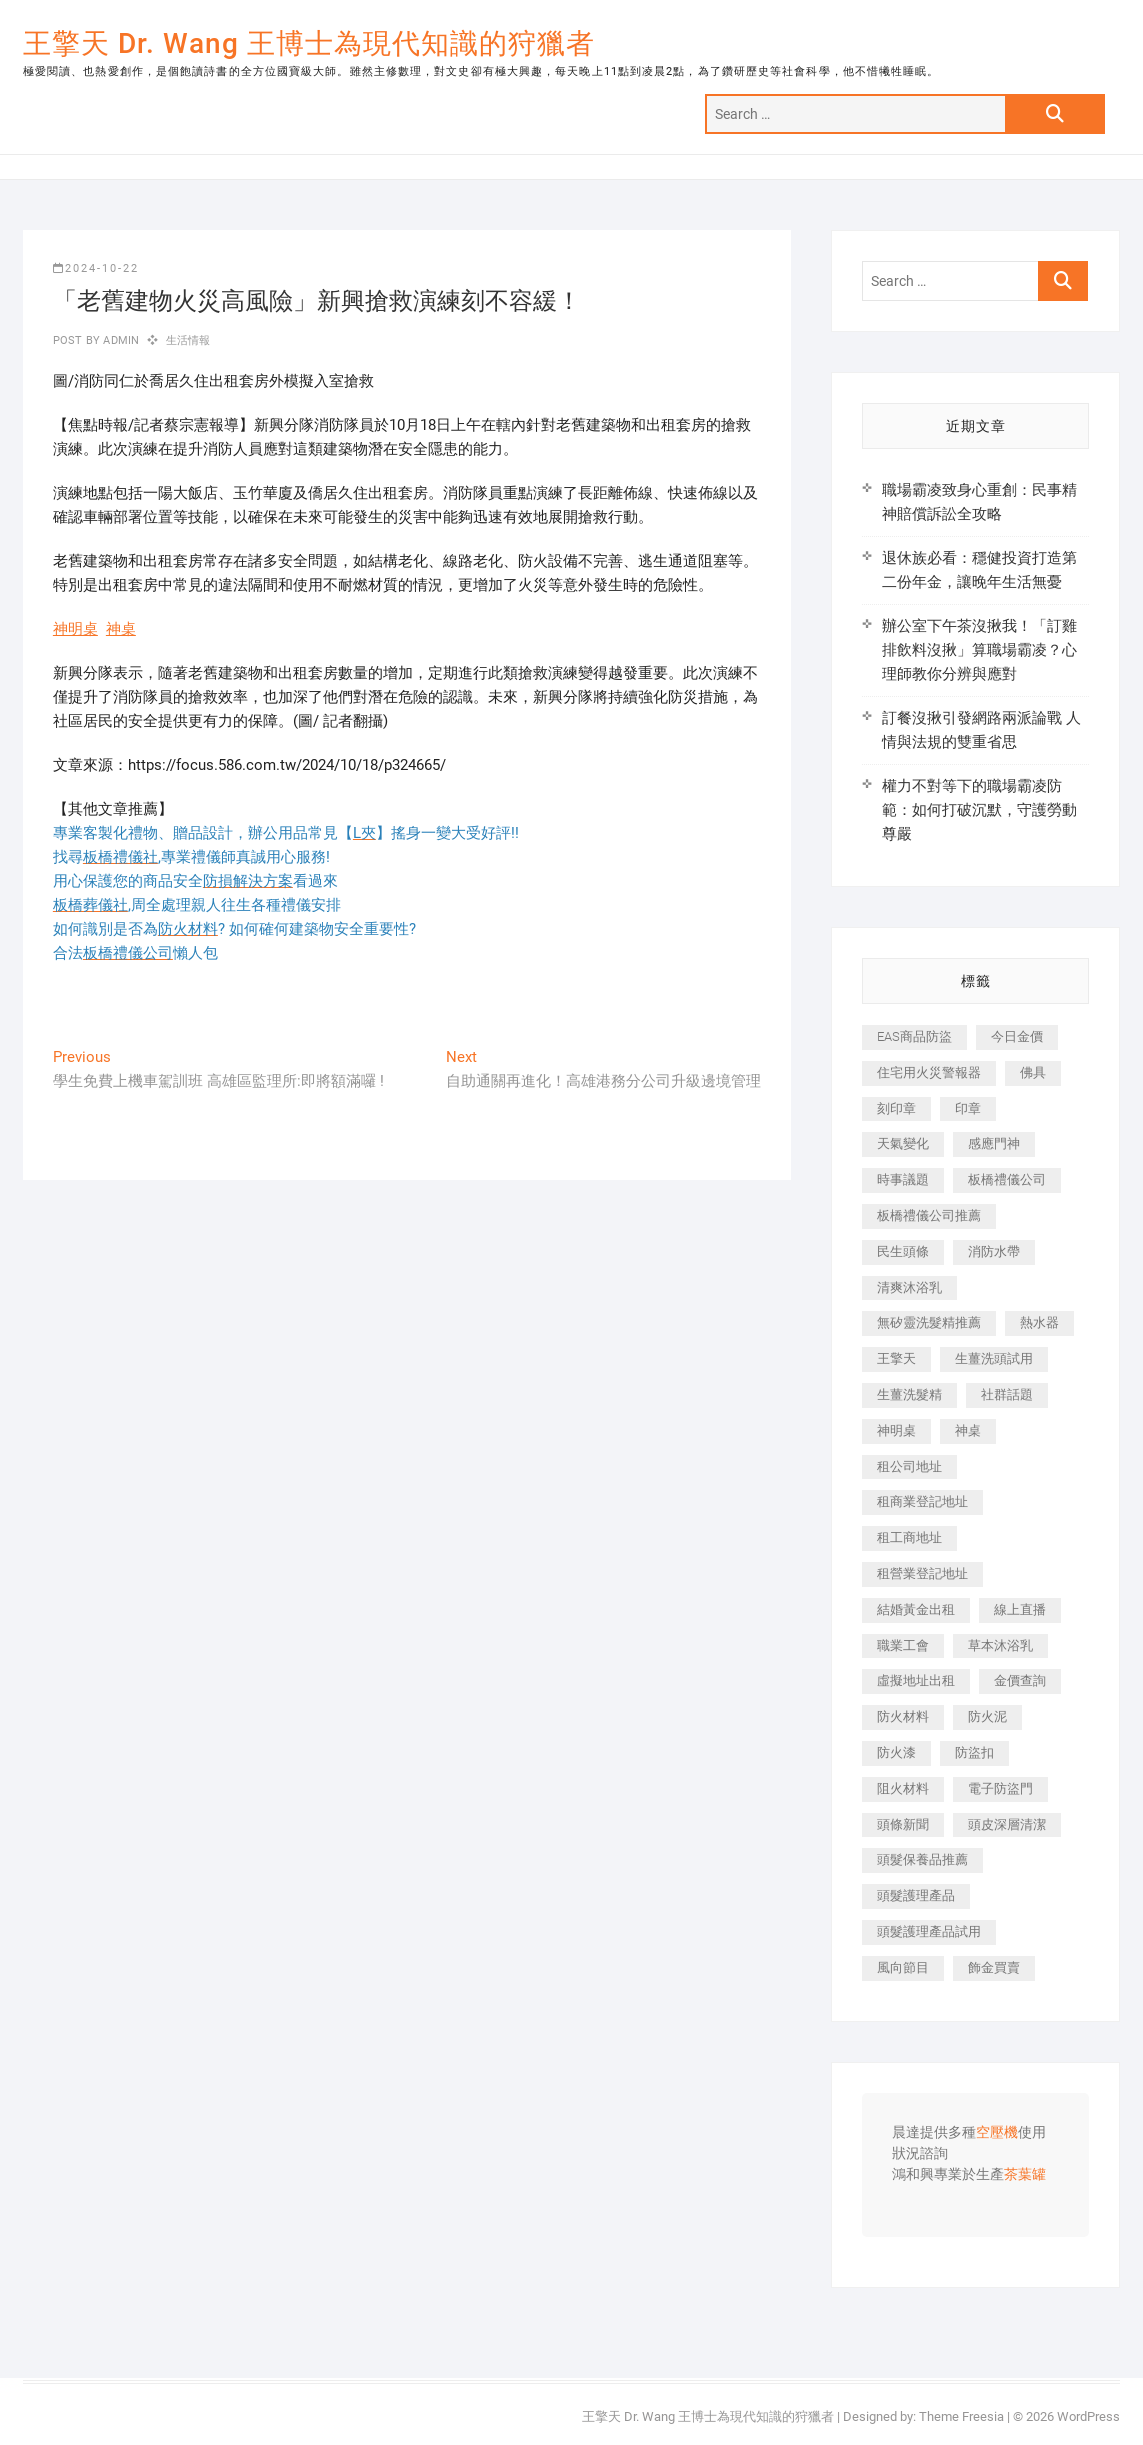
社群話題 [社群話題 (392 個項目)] (1007, 1394)
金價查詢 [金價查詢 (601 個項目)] (1020, 1680)
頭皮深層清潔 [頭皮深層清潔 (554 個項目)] (1007, 1824)
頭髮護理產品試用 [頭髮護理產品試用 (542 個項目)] (929, 1931)
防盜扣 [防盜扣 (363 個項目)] (974, 1752)
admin (119, 340)
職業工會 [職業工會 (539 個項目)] (903, 1645)
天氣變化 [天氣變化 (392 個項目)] (903, 1143)
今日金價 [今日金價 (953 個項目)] (1017, 1036)
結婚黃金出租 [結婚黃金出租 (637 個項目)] (916, 1609)
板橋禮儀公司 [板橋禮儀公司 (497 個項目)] (1007, 1179)
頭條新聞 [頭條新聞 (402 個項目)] (903, 1824)
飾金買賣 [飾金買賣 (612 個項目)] (994, 1967)
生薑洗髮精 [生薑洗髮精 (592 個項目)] (909, 1394)
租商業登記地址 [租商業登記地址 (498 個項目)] (922, 1501)
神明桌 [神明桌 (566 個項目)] (896, 1430)
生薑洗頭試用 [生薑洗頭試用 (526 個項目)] (994, 1358)
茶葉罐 (1025, 2175)
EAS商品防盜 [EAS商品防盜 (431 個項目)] (914, 1036)
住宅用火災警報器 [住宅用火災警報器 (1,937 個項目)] (929, 1072)
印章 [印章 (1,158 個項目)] (968, 1108)
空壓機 (997, 2133)
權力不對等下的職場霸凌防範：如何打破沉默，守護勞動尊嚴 (979, 810)
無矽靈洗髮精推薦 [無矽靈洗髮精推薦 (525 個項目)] (929, 1322)
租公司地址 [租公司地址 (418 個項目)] (909, 1466)
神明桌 (75, 629)
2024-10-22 (96, 268)
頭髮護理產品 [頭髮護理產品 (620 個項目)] (916, 1895)
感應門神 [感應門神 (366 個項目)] (994, 1143)
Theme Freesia (961, 2416)
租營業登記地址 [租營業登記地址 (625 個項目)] (922, 1573)
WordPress (1088, 2416)
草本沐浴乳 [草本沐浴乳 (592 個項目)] (1000, 1645)
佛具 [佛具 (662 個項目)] (1033, 1072)
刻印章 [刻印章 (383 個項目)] (896, 1108)
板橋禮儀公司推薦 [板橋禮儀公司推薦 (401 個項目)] (929, 1215)
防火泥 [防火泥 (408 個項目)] (987, 1716)
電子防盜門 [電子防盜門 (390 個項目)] (1000, 1788)
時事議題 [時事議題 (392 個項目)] (903, 1179)
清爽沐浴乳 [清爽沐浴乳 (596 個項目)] (909, 1287)
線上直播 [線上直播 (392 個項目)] (1020, 1609)
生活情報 (188, 340)
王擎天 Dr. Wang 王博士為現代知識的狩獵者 (309, 43)
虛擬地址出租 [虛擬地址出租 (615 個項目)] (916, 1680)
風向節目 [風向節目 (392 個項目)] (903, 1967)
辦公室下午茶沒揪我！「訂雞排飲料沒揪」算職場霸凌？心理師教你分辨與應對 (979, 650)
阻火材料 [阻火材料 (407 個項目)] (903, 1788)
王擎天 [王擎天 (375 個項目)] (896, 1358)
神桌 (121, 629)
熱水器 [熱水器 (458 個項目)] (1039, 1322)
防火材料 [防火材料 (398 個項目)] (903, 1716)
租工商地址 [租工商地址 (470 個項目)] (909, 1537)
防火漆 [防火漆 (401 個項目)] (896, 1752)
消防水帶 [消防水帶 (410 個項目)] (994, 1251)
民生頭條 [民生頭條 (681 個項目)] (903, 1251)
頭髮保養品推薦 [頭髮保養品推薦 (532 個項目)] (922, 1859)
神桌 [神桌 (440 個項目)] (968, 1430)
